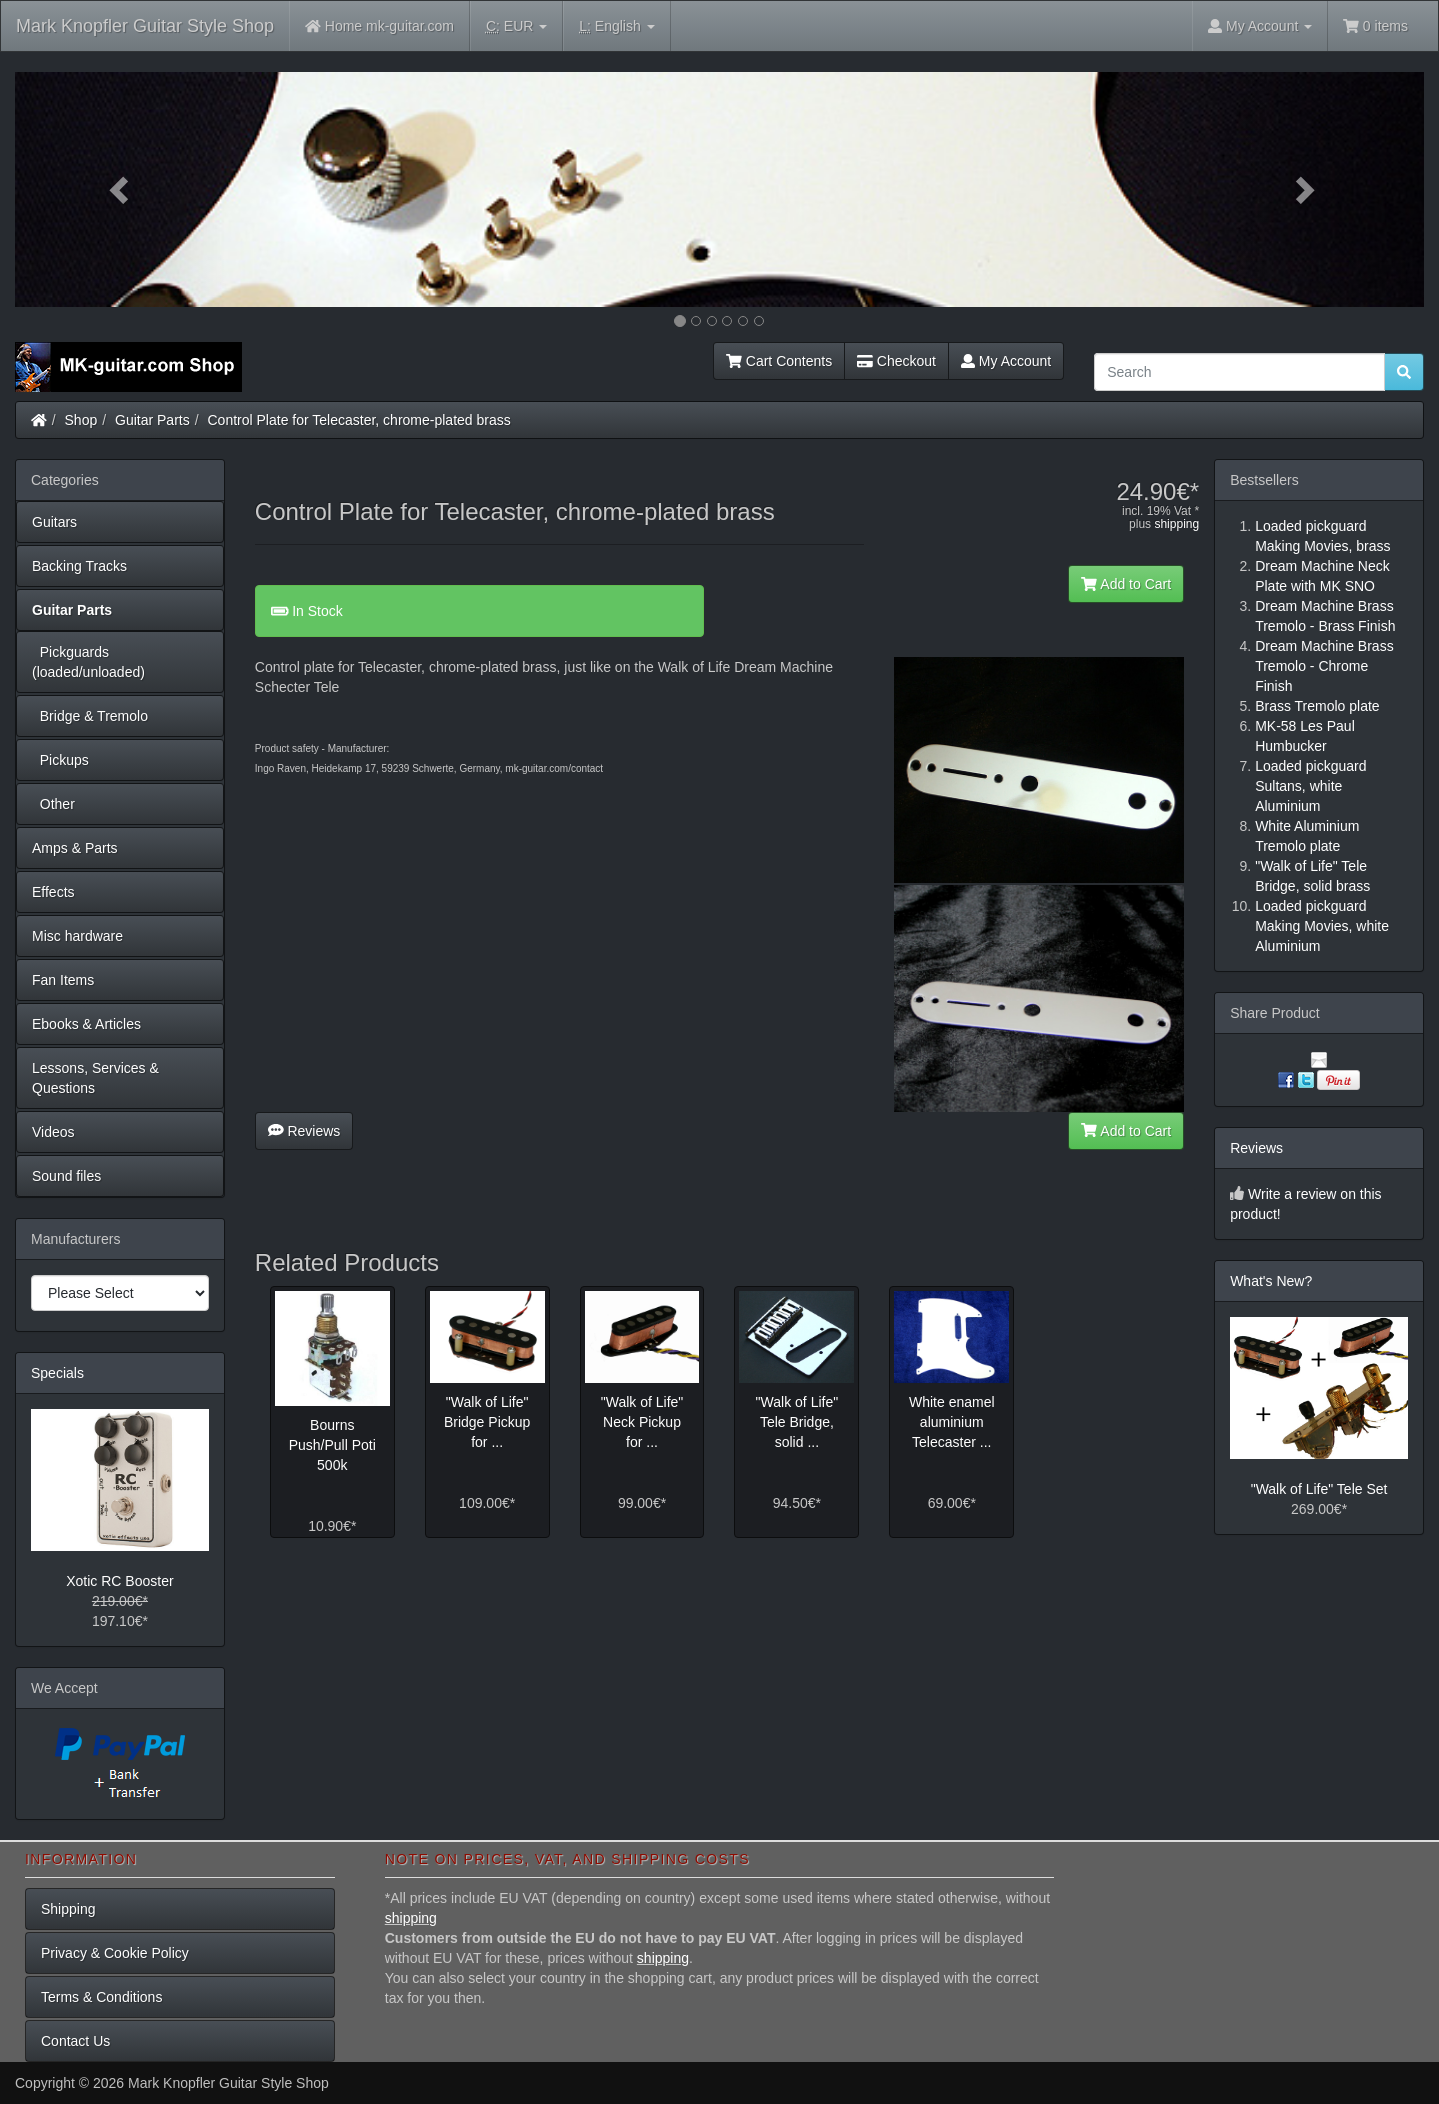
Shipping (68, 1909)
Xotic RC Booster (119, 1581)
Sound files (66, 1176)
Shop (81, 420)
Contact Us (75, 2041)
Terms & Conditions (101, 1997)
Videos (53, 1132)
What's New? (1271, 1281)
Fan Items (63, 980)
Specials (57, 1373)
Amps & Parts (75, 848)
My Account (1006, 361)
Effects (53, 892)
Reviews (304, 1131)
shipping (1176, 524)
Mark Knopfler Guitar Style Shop (145, 26)
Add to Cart (1126, 584)
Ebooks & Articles (86, 1024)
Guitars (54, 522)
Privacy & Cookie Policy (115, 1953)
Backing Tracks (79, 566)
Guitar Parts (152, 420)
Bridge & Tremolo (90, 716)
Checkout (896, 361)
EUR (516, 26)
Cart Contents (779, 361)
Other (53, 804)
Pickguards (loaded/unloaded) (88, 662)
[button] (120, 189)
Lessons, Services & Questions (95, 1078)
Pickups (60, 760)
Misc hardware (77, 936)
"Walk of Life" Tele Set (1319, 1489)
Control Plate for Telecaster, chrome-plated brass (359, 420)
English (616, 26)
